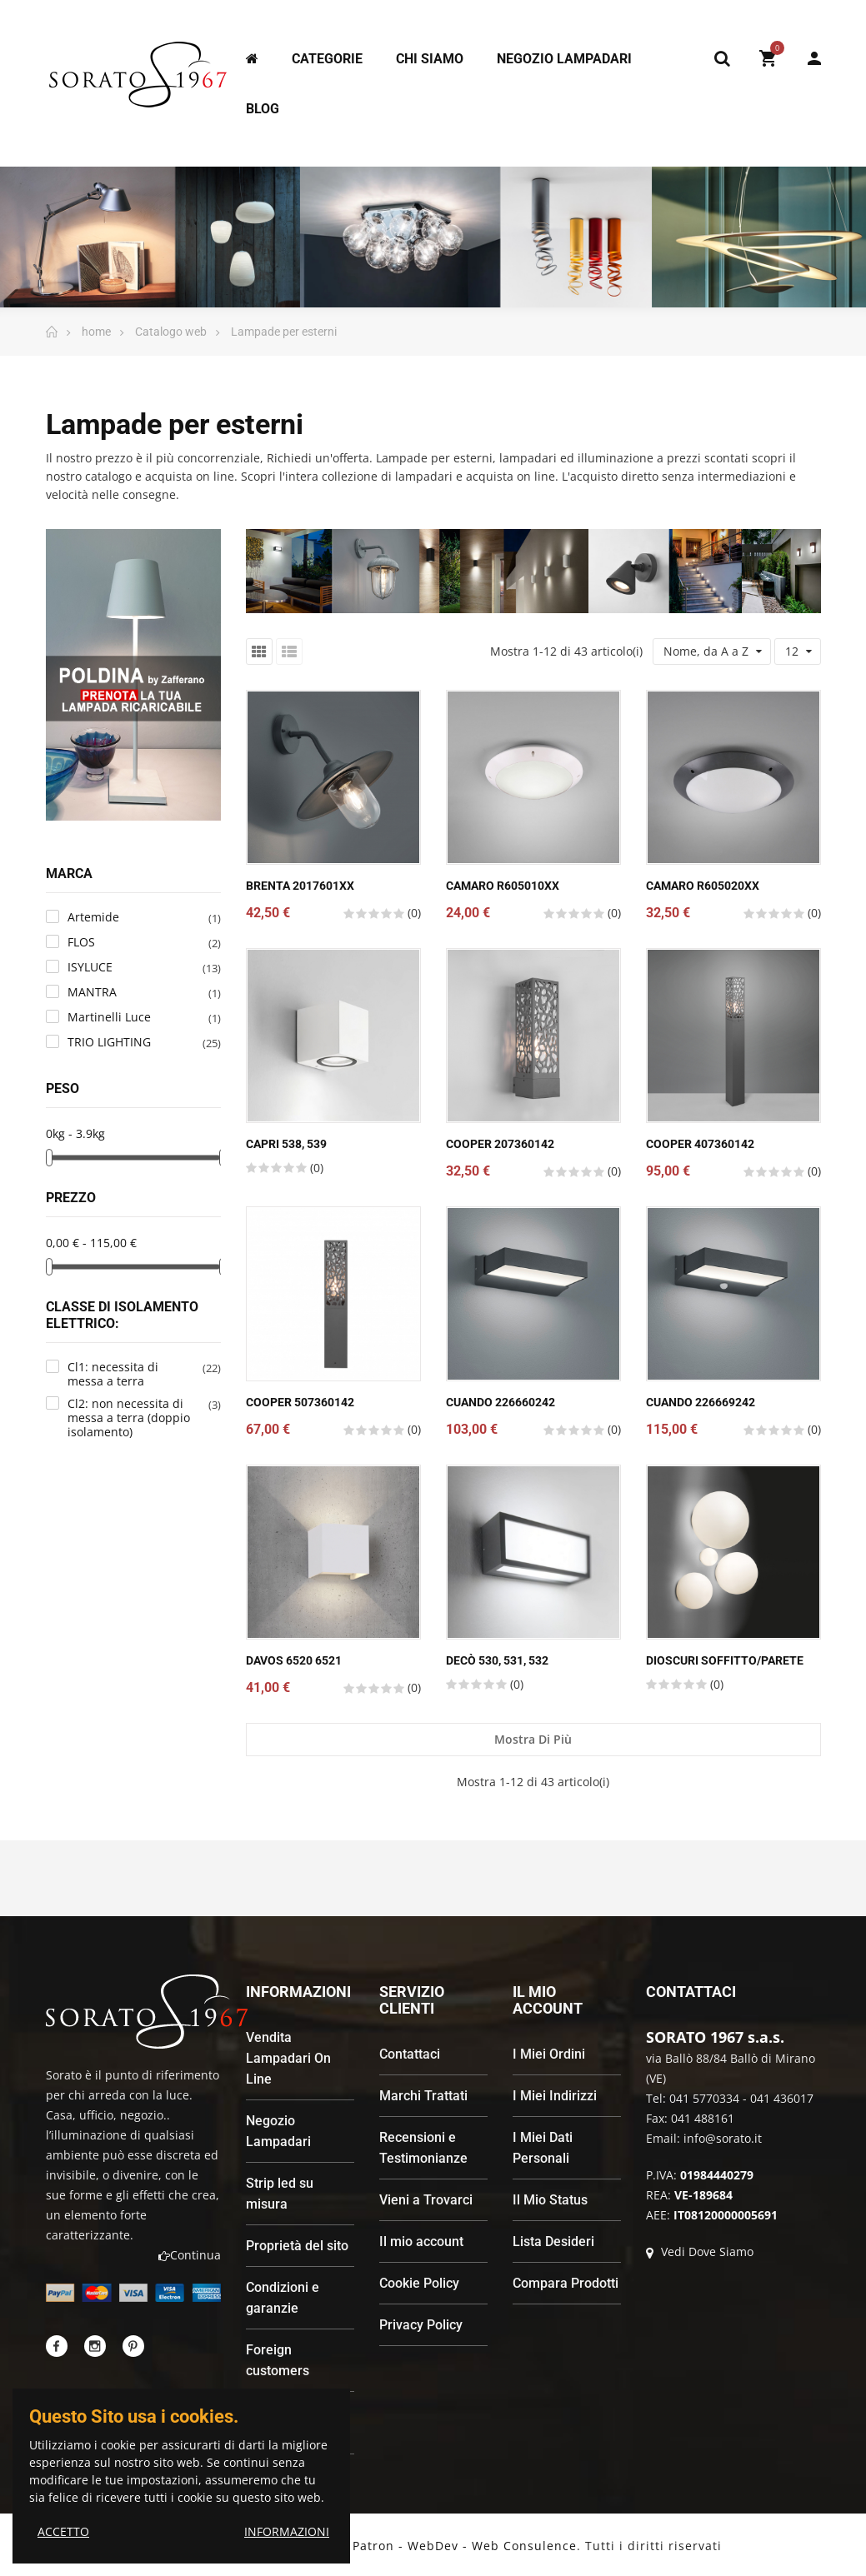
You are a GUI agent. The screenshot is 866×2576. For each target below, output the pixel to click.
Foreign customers (277, 2360)
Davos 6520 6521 (294, 1660)
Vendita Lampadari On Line (288, 2058)
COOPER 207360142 (500, 1144)
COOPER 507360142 (300, 1402)
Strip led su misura (279, 2193)
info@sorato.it (722, 2138)
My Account (814, 58)
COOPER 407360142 (700, 1144)
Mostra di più (533, 1739)
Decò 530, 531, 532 (497, 1660)
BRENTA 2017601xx (300, 885)
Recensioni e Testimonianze (423, 2147)
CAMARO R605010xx (502, 885)
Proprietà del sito (297, 2246)
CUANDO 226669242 (700, 1402)
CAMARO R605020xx (702, 885)
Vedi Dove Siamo (699, 2251)
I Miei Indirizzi (555, 2096)
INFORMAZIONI (286, 2531)
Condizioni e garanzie (282, 2297)
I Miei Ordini (549, 2054)
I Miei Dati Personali (543, 2147)
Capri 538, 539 (286, 1144)
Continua (189, 2255)
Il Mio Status (550, 2200)
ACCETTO (63, 2531)
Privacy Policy (421, 2325)
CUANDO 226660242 (500, 1402)
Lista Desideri (553, 2241)
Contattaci (409, 2054)
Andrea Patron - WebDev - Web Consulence (440, 2546)
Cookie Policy (419, 2283)
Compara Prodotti (565, 2283)
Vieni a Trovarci (426, 2200)
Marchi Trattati (423, 2096)
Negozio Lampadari (278, 2131)
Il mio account (421, 2241)
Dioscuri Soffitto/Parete (724, 1660)
